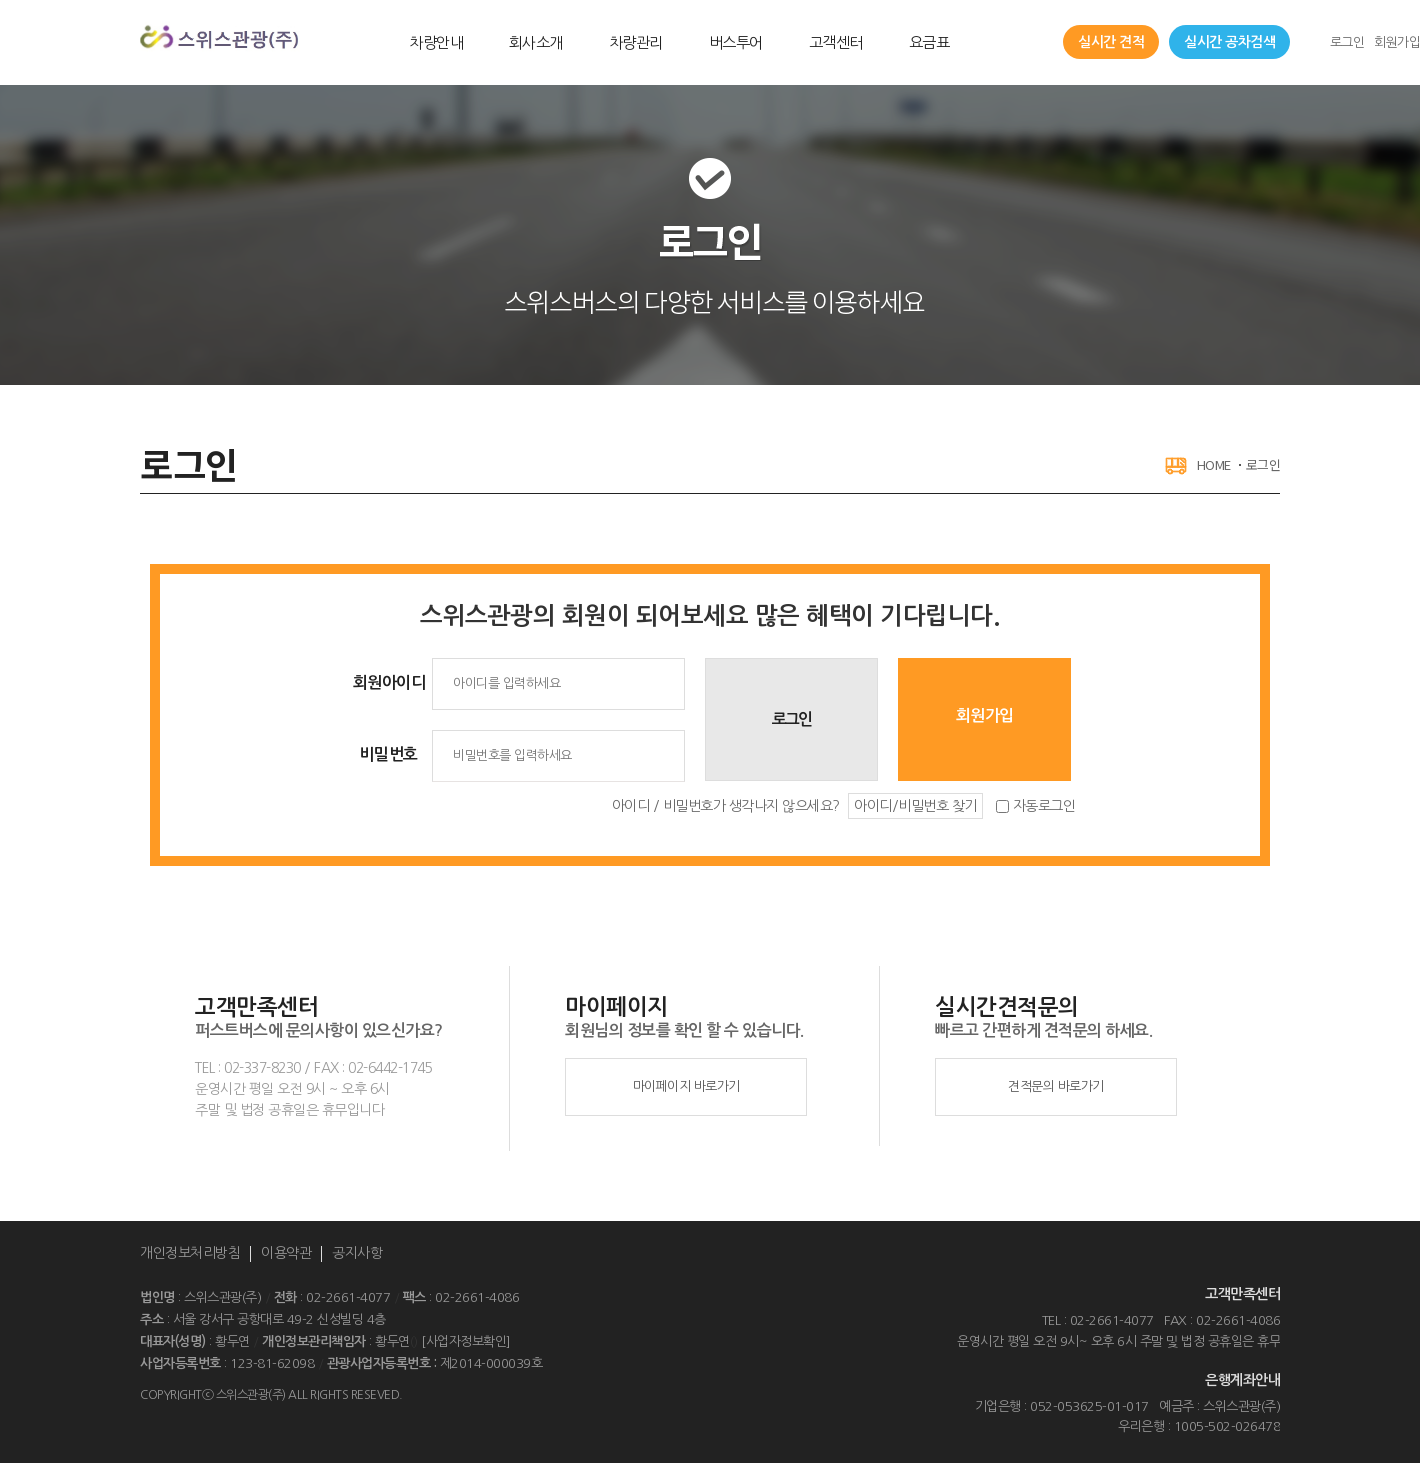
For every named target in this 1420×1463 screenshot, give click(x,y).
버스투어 (736, 42)
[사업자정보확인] (466, 1341)
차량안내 (436, 42)
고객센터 (836, 42)
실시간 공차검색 (1229, 42)
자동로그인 (1044, 806)
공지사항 (357, 1253)
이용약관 (286, 1253)
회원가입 (1397, 42)
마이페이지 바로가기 (686, 1086)
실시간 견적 (1111, 42)
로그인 (1347, 42)
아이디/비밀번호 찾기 (915, 806)
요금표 (929, 42)
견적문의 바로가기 (1056, 1086)
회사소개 (536, 42)
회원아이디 (389, 682)
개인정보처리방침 (190, 1253)
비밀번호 (389, 754)
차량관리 (636, 42)
